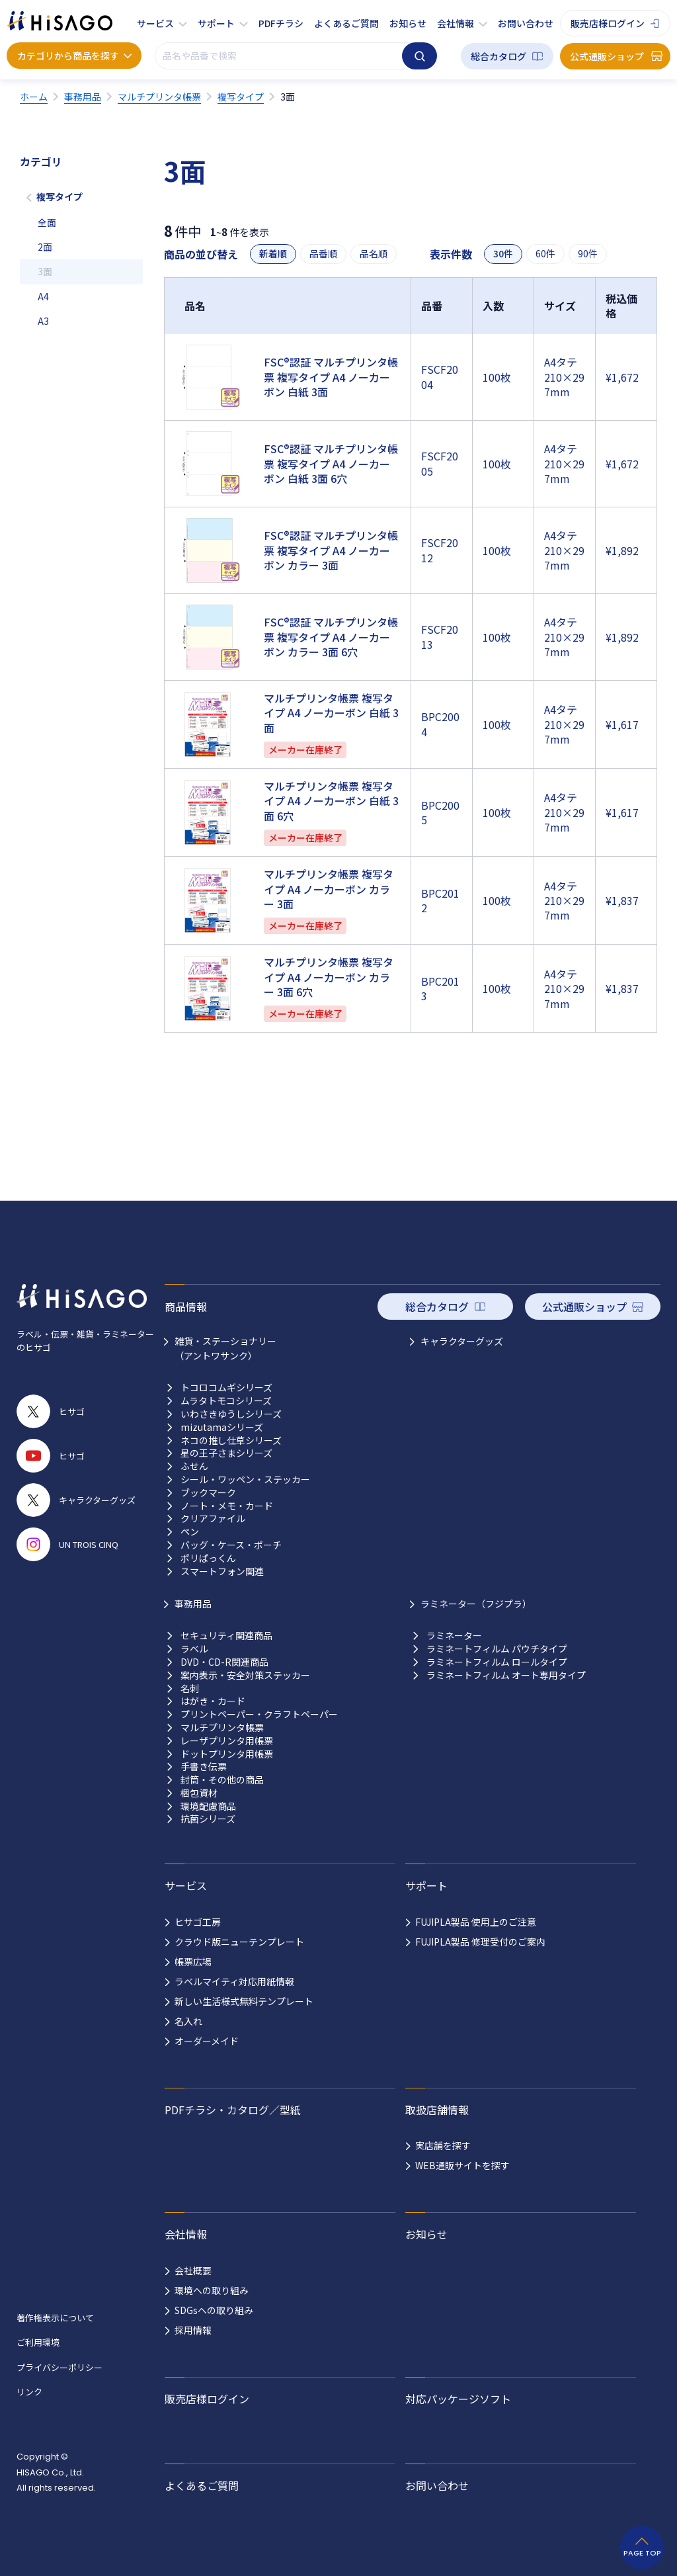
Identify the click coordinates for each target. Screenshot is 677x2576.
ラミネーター (454, 1635)
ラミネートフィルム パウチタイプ (496, 1648)
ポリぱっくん (208, 1558)
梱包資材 (199, 1793)
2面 (45, 246)
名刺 (189, 1688)
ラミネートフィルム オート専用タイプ (506, 1675)
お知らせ (407, 23)
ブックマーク (208, 1492)
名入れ (188, 2021)
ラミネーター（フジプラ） (476, 1603)
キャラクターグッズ (461, 1341)
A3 (43, 320)
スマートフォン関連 (222, 1571)
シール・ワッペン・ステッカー (245, 1479)
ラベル (194, 1648)
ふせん (194, 1466)
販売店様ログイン (608, 23)
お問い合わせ (525, 23)
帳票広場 (193, 1961)
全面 (47, 222)
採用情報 (193, 2330)
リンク (29, 2391)
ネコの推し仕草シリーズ (231, 1440)
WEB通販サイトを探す (462, 2165)
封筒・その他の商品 (222, 1779)
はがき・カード (212, 1701)
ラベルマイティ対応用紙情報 (234, 1981)
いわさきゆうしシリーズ (231, 1414)
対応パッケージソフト (458, 2399)
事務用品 (193, 1603)
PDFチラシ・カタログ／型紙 (233, 2110)
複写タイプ (59, 196)
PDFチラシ (281, 23)
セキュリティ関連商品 (226, 1635)
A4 (43, 296)
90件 (588, 253)
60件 (545, 253)
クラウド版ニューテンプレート (239, 1941)
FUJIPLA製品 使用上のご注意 (475, 1921)
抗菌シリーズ (207, 1819)
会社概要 (193, 2270)
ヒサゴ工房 (198, 1921)
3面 (45, 271)
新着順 (273, 253)
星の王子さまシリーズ (226, 1453)
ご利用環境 (38, 2342)
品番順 (323, 253)
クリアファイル (212, 1518)
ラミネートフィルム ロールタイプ (496, 1662)
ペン (189, 1531)
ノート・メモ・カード (226, 1506)
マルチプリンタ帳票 (222, 1727)
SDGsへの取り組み (214, 2310)
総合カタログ (498, 56)
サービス (155, 23)
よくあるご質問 (346, 23)
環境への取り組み (212, 2290)
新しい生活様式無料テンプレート (244, 2001)
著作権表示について (55, 2317)
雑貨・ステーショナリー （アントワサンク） (225, 1348)
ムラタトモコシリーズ (226, 1400)
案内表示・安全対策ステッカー (245, 1675)
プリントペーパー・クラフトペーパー (259, 1714)
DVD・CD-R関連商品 (224, 1662)
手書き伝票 (203, 1766)
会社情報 (455, 23)
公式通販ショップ (607, 56)
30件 (503, 253)
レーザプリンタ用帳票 (226, 1740)
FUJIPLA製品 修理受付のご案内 (480, 1941)
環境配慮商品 (208, 1806)
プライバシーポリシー (59, 2367)
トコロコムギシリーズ (226, 1387)
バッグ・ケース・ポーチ (231, 1545)
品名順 (373, 253)
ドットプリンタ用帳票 (226, 1754)
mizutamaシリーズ (221, 1427)
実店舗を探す (443, 2145)
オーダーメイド (207, 2040)
